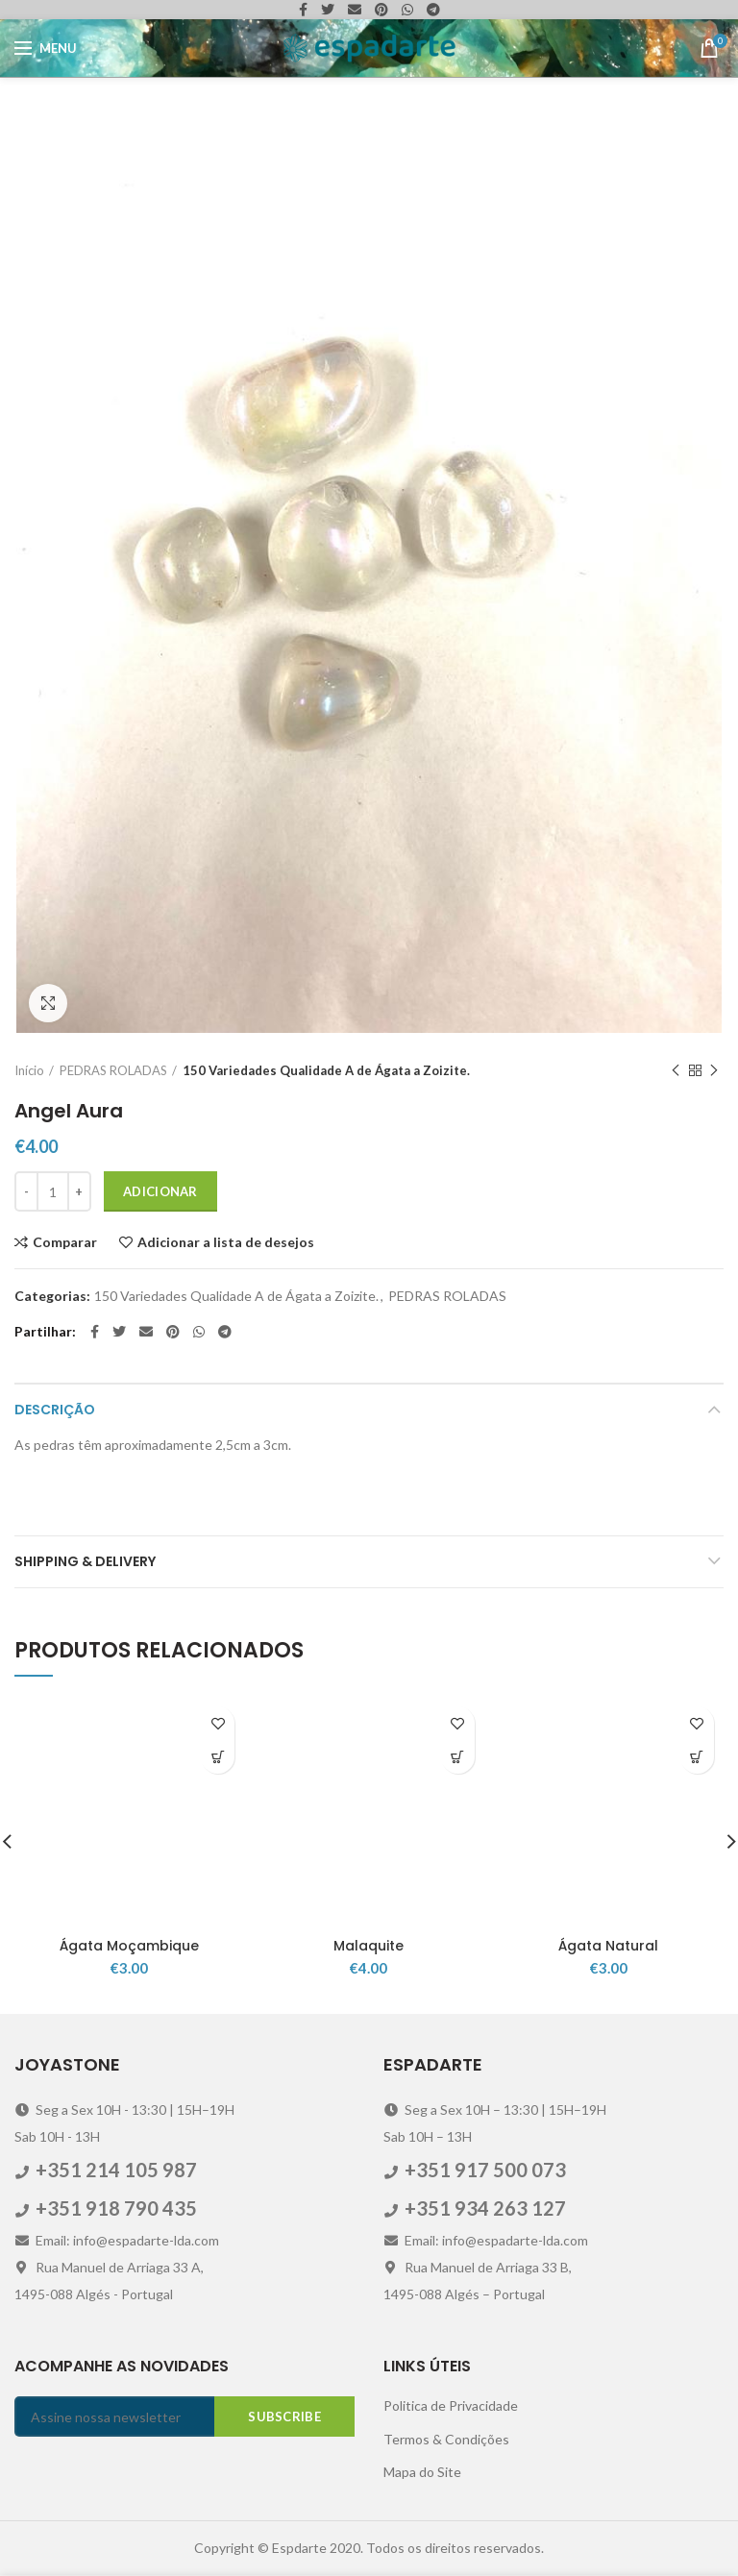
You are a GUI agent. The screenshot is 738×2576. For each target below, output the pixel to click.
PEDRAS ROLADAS (113, 1070)
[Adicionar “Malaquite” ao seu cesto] (458, 1757)
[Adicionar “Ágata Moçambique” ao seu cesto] (217, 1757)
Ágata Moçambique (129, 1945)
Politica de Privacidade (450, 2405)
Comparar (65, 1242)
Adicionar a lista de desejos (225, 1242)
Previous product (675, 1071)
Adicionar (160, 1191)
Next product (714, 1071)
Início (29, 1070)
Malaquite (368, 1945)
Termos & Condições (446, 2439)
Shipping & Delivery (85, 1561)
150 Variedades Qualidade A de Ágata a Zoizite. (326, 1070)
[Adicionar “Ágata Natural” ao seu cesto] (697, 1757)
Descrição (54, 1409)
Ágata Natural (608, 1945)
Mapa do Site (422, 2472)
